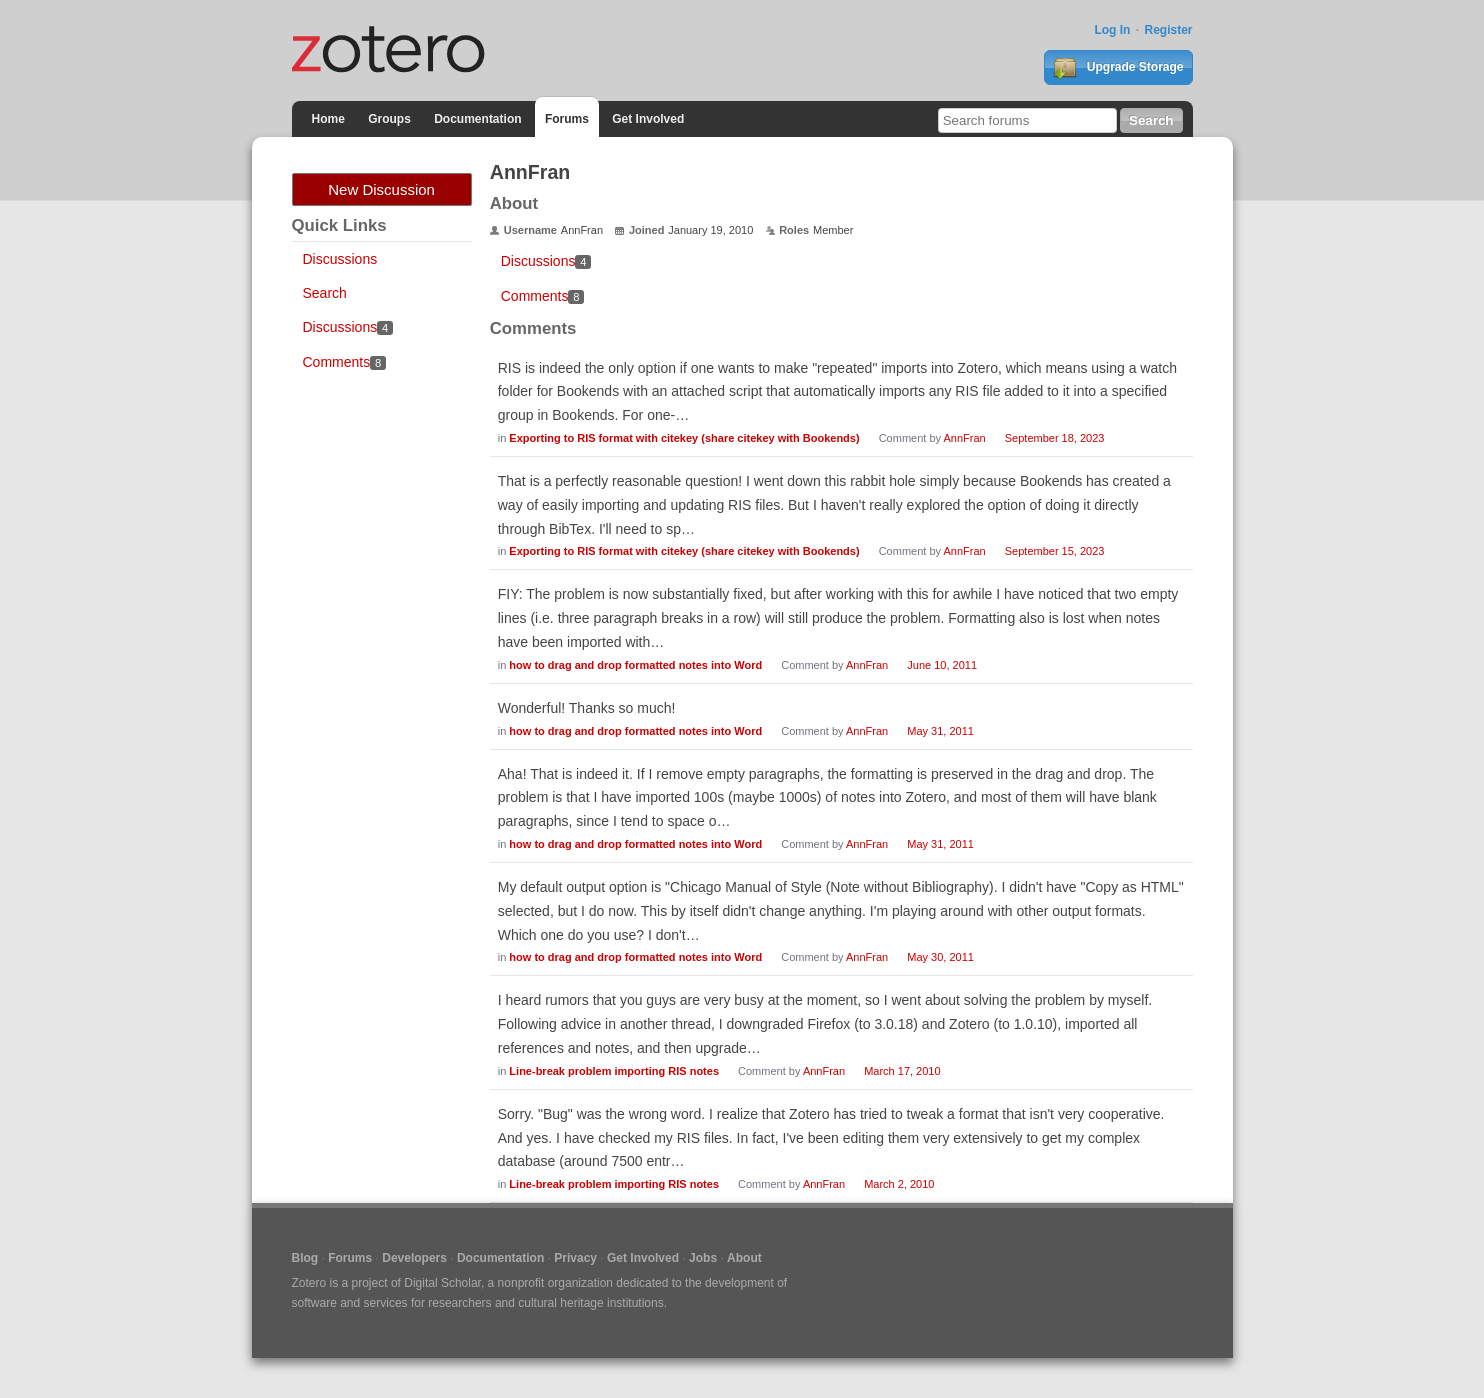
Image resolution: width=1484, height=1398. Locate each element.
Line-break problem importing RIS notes (614, 1071)
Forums (567, 119)
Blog (305, 1258)
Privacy (575, 1258)
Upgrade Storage (1118, 68)
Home (328, 119)
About (744, 1258)
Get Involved (648, 119)
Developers (414, 1258)
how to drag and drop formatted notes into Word (635, 665)
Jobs (703, 1258)
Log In (1112, 30)
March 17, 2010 (902, 1071)
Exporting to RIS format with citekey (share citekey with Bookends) (684, 438)
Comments (344, 362)
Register (1168, 30)
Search (325, 293)
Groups (389, 119)
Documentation (477, 119)
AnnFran (964, 438)
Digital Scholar (442, 1283)
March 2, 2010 (899, 1184)
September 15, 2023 (1055, 551)
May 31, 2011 (940, 731)
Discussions (340, 259)
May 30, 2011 (940, 957)
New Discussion (381, 189)
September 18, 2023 (1055, 438)
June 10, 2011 (942, 665)
